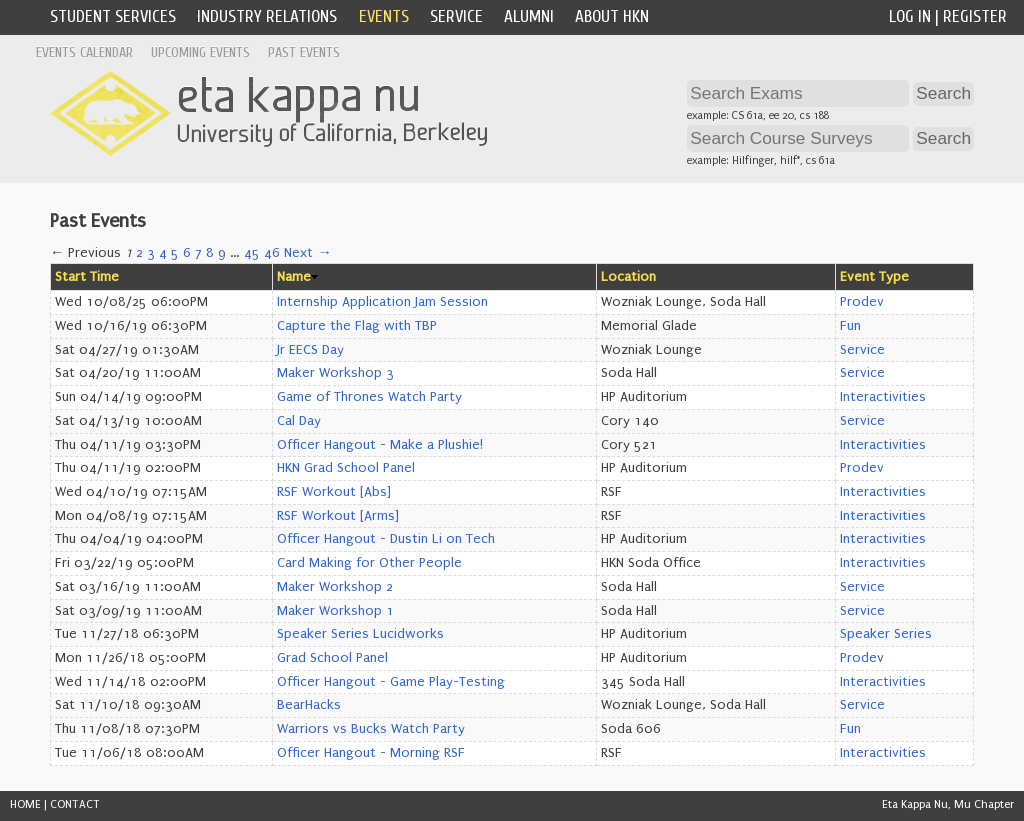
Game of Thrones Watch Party (369, 397)
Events (384, 16)
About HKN (612, 16)
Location (628, 277)
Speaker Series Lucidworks (360, 634)
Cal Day (299, 421)
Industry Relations (267, 16)
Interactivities (883, 397)
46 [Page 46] (272, 253)
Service (456, 16)
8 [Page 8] (210, 253)
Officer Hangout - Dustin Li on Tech (386, 539)
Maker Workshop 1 (335, 611)
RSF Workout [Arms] (338, 516)
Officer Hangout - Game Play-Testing (391, 682)
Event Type (874, 277)
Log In (910, 16)
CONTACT (75, 804)
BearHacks (309, 705)
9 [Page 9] (222, 253)
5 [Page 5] (175, 253)
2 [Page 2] (139, 253)
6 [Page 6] (187, 253)
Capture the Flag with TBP (357, 326)
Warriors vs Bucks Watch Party (371, 729)
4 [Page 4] (163, 253)
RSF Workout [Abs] (334, 492)
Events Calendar (84, 52)
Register (975, 16)
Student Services (113, 16)
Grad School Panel (332, 658)
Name (294, 277)
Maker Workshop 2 (335, 587)
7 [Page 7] (198, 253)
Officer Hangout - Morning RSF (371, 753)
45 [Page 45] (252, 253)
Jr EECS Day (310, 350)
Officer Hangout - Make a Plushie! (380, 445)
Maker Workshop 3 (335, 373)
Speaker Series (886, 634)
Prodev (862, 302)
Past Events (304, 52)
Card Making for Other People (369, 563)
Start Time (87, 277)
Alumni (529, 16)
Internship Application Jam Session (382, 302)
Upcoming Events (200, 52)
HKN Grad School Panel (346, 468)
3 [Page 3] (151, 253)
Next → (307, 253)
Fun (850, 326)
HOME (25, 804)
